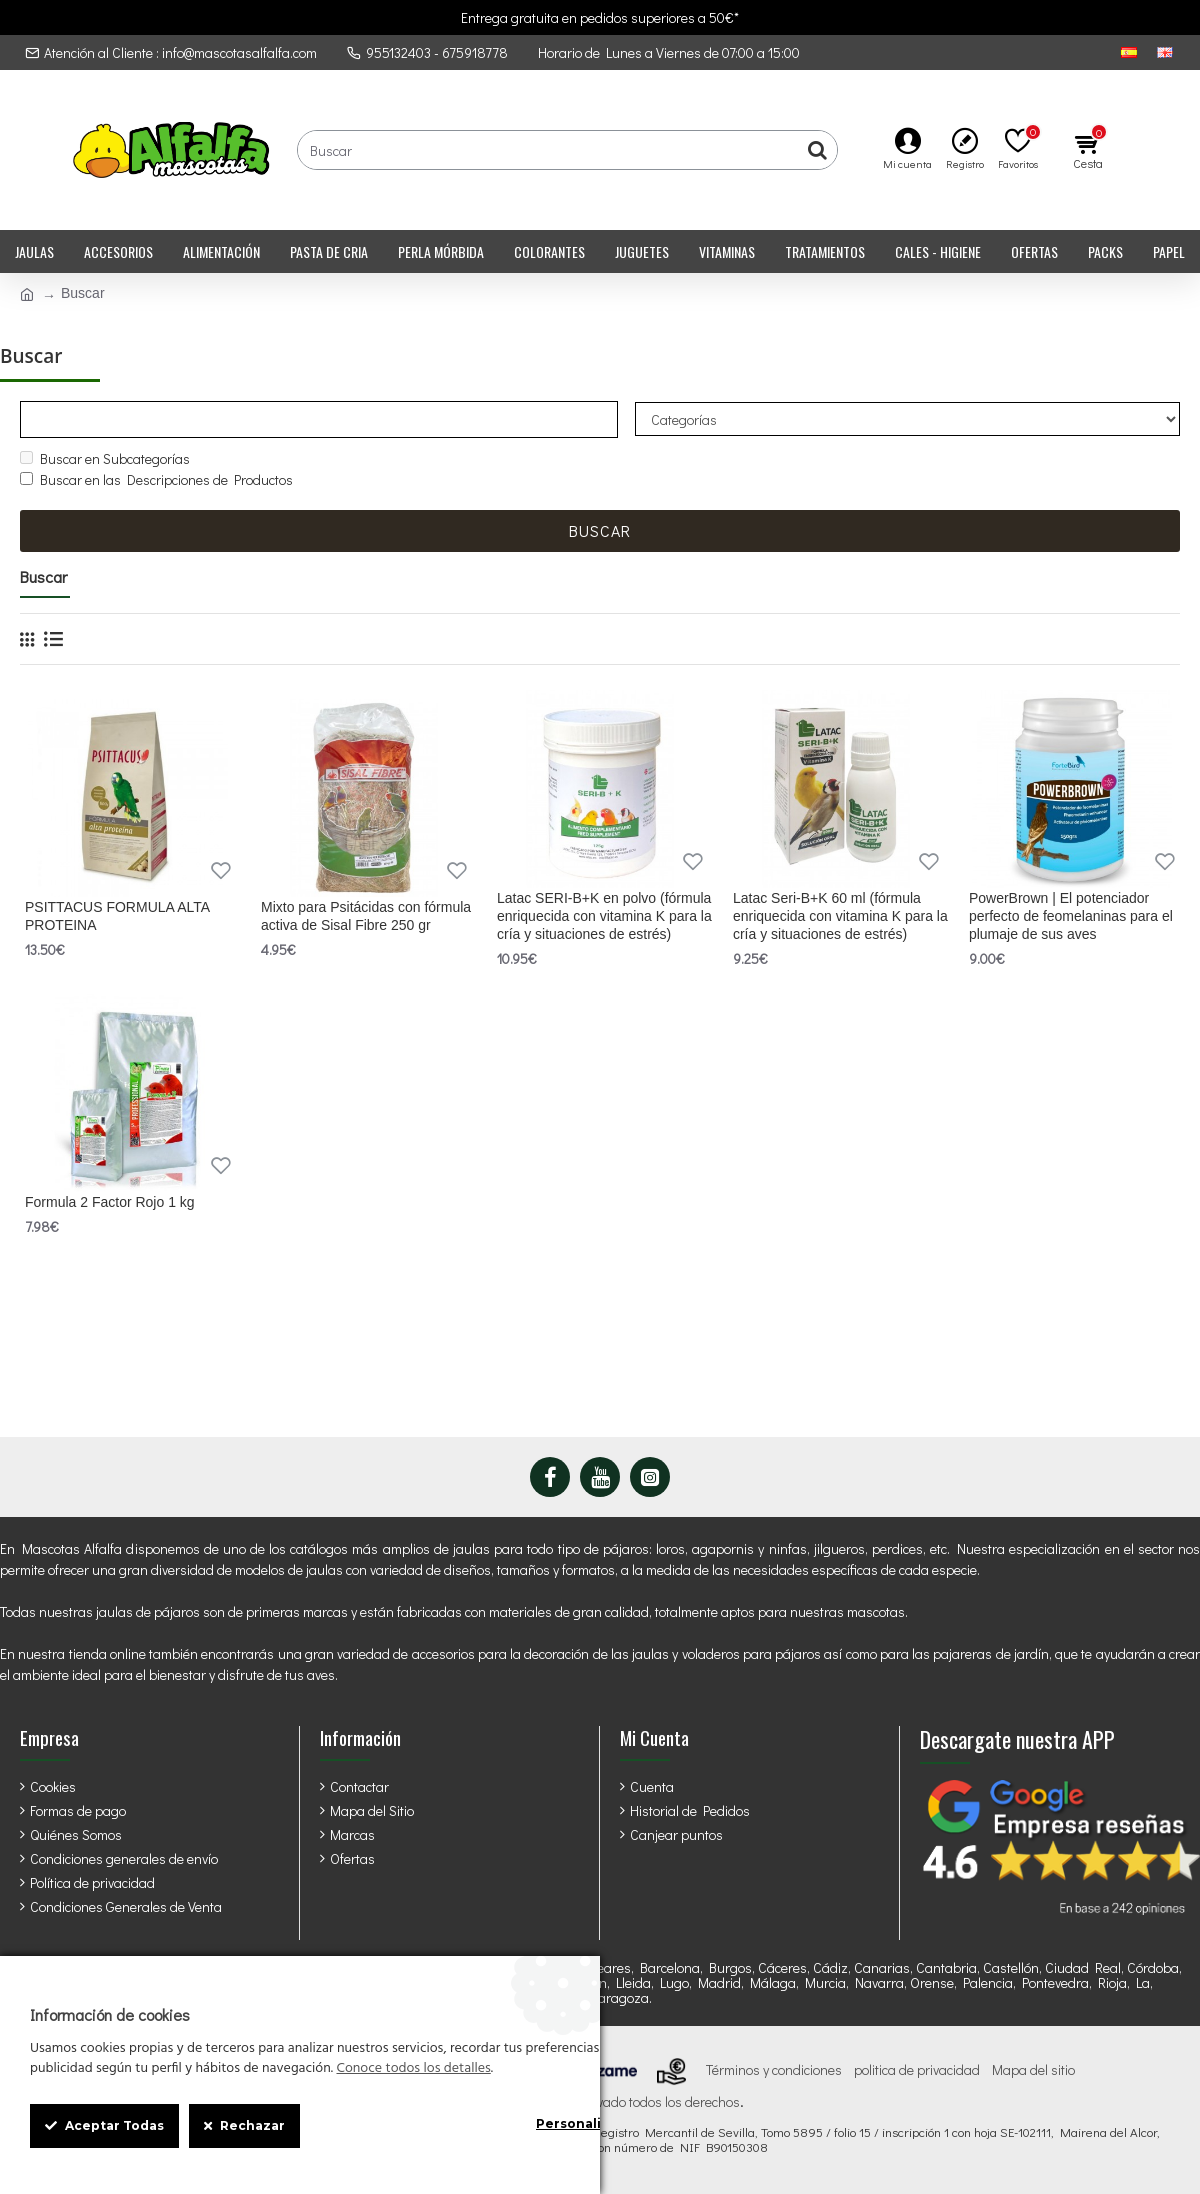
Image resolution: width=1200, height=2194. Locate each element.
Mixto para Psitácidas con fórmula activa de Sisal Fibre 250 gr (366, 917)
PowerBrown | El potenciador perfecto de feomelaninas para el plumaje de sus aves (1071, 917)
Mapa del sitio (1033, 2070)
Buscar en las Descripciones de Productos (156, 480)
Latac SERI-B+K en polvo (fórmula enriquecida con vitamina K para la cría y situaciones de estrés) (604, 917)
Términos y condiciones (774, 2070)
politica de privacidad (917, 2070)
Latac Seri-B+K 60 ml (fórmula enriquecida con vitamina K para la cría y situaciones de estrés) (840, 917)
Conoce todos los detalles (413, 2069)
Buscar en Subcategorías (105, 459)
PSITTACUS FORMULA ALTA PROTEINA (117, 917)
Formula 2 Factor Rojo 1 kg (110, 1203)
